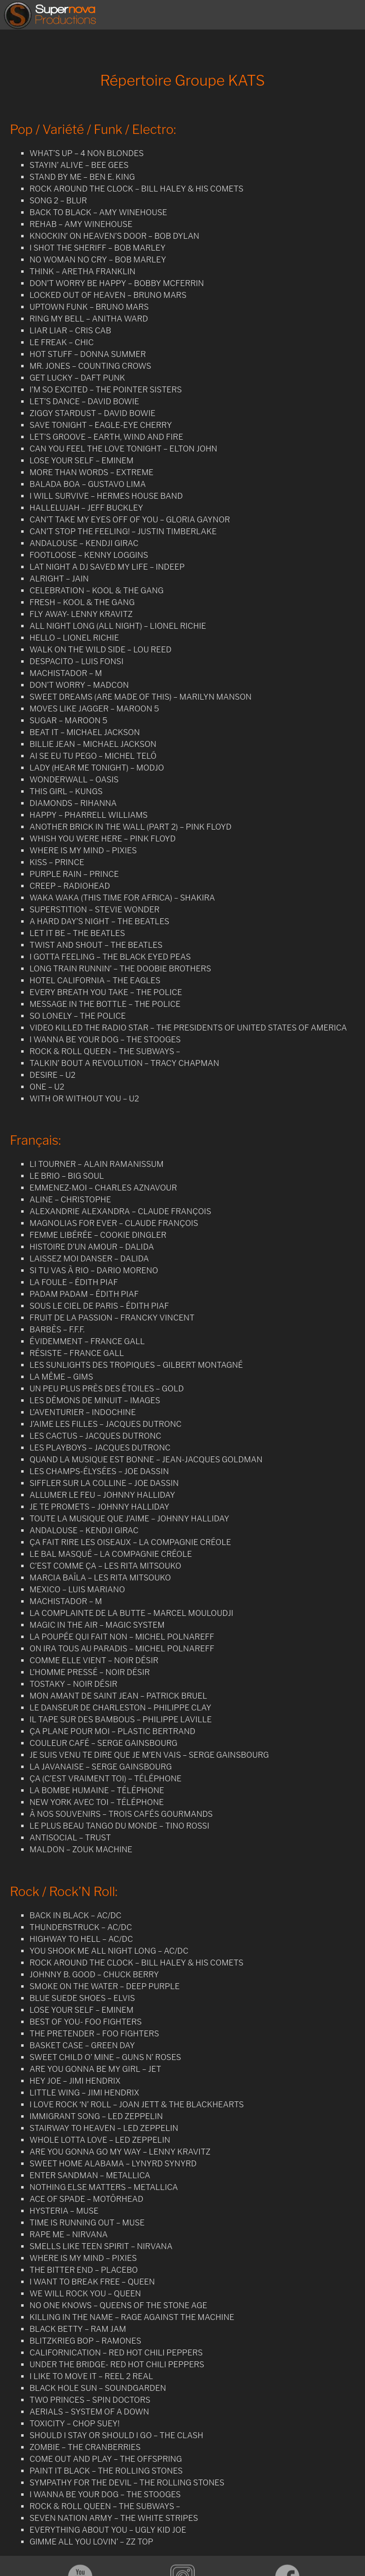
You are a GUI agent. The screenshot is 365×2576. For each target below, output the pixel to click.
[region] (182, 39)
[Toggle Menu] (352, 15)
